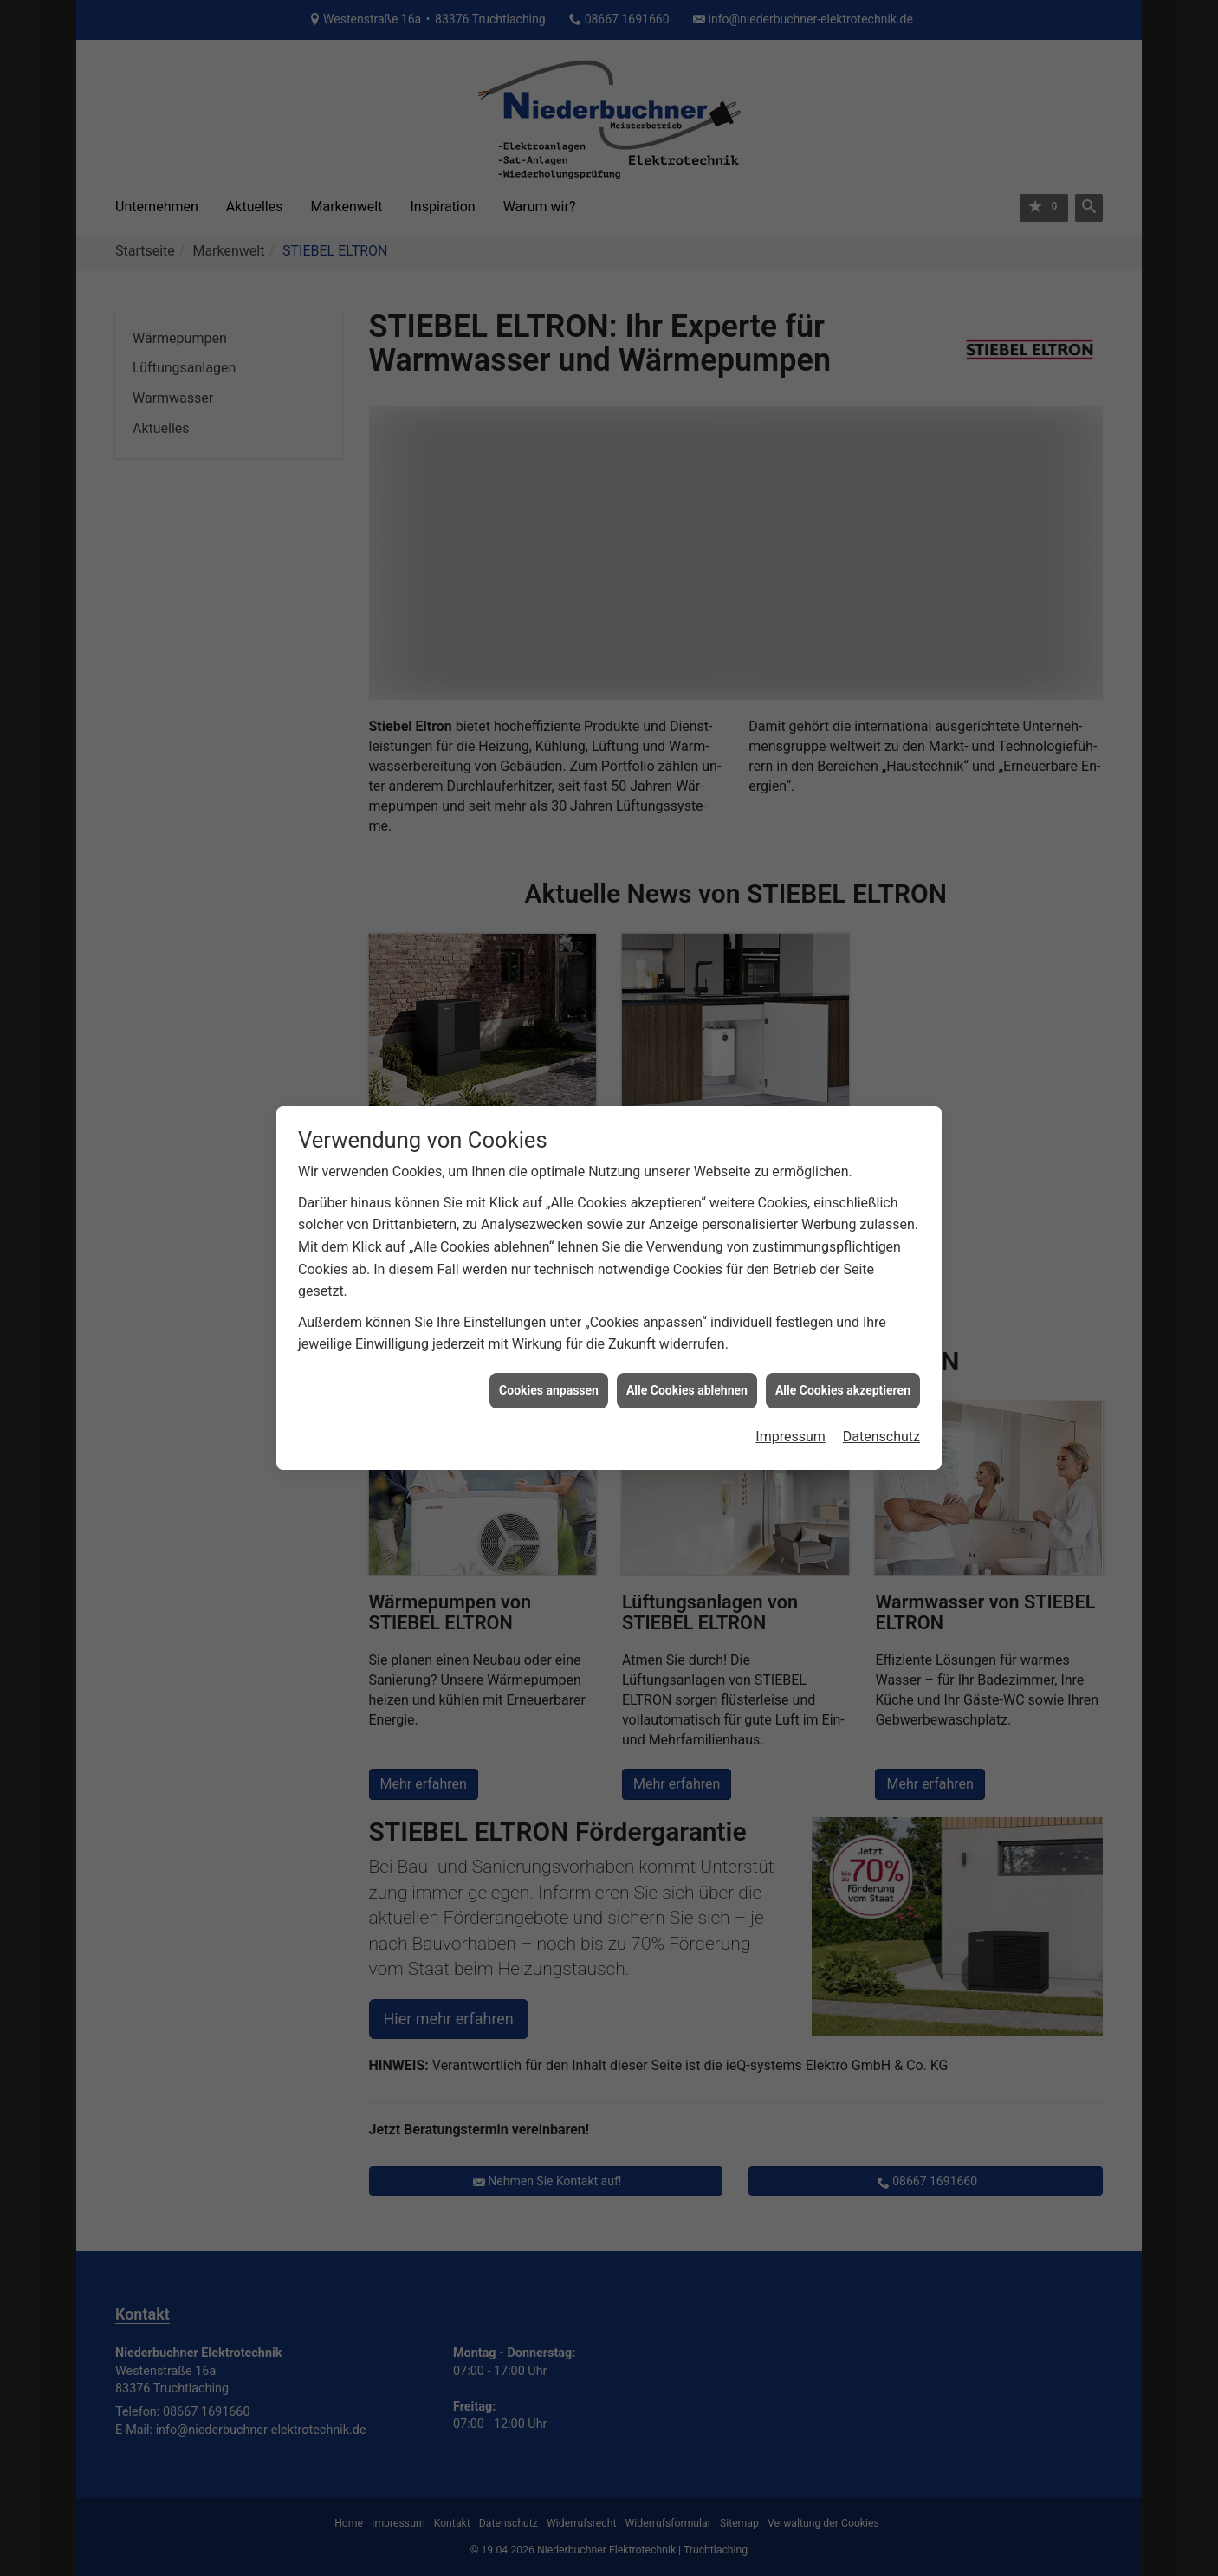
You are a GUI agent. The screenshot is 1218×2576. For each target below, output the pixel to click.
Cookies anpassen (549, 1386)
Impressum (790, 1433)
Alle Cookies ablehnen (687, 1386)
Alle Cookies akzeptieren (842, 1386)
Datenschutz (881, 1433)
